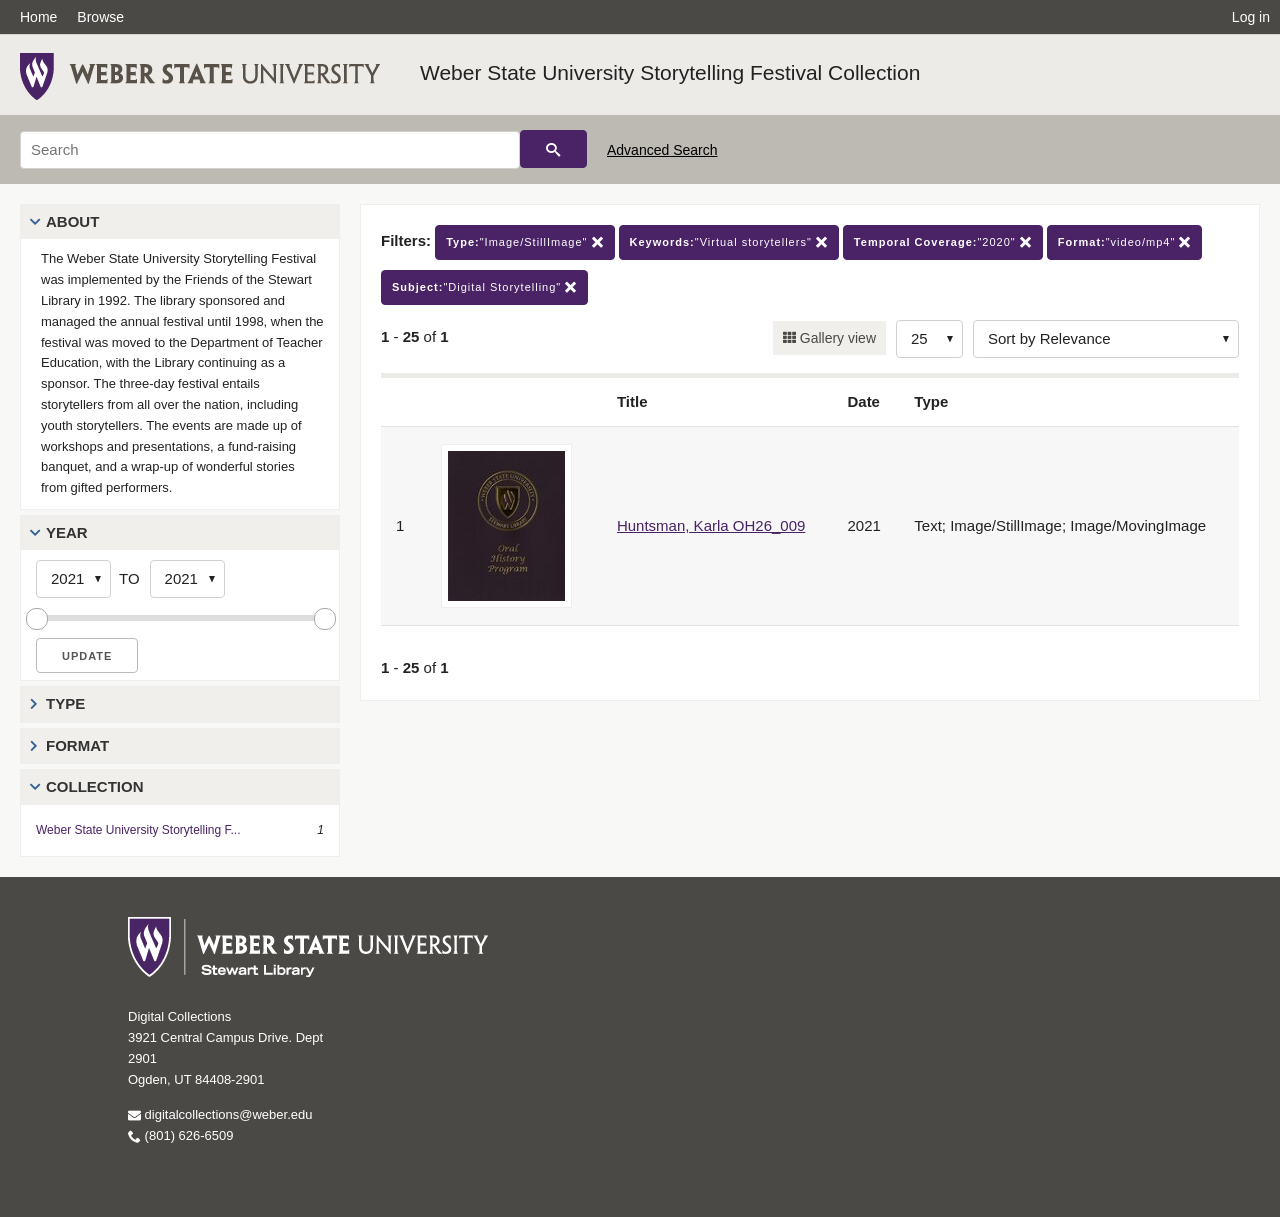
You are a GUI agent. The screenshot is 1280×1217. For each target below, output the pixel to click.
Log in (1251, 17)
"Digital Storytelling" (484, 287)
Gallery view (836, 338)
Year (67, 532)
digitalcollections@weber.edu (220, 1114)
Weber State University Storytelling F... (138, 830)
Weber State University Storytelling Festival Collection (670, 72)
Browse (100, 17)
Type (65, 703)
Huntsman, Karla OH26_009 (711, 525)
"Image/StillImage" (524, 242)
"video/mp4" (1125, 242)
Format (77, 745)
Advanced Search (662, 150)
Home (38, 17)
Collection (95, 786)
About (72, 221)
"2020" (943, 242)
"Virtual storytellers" (729, 242)
